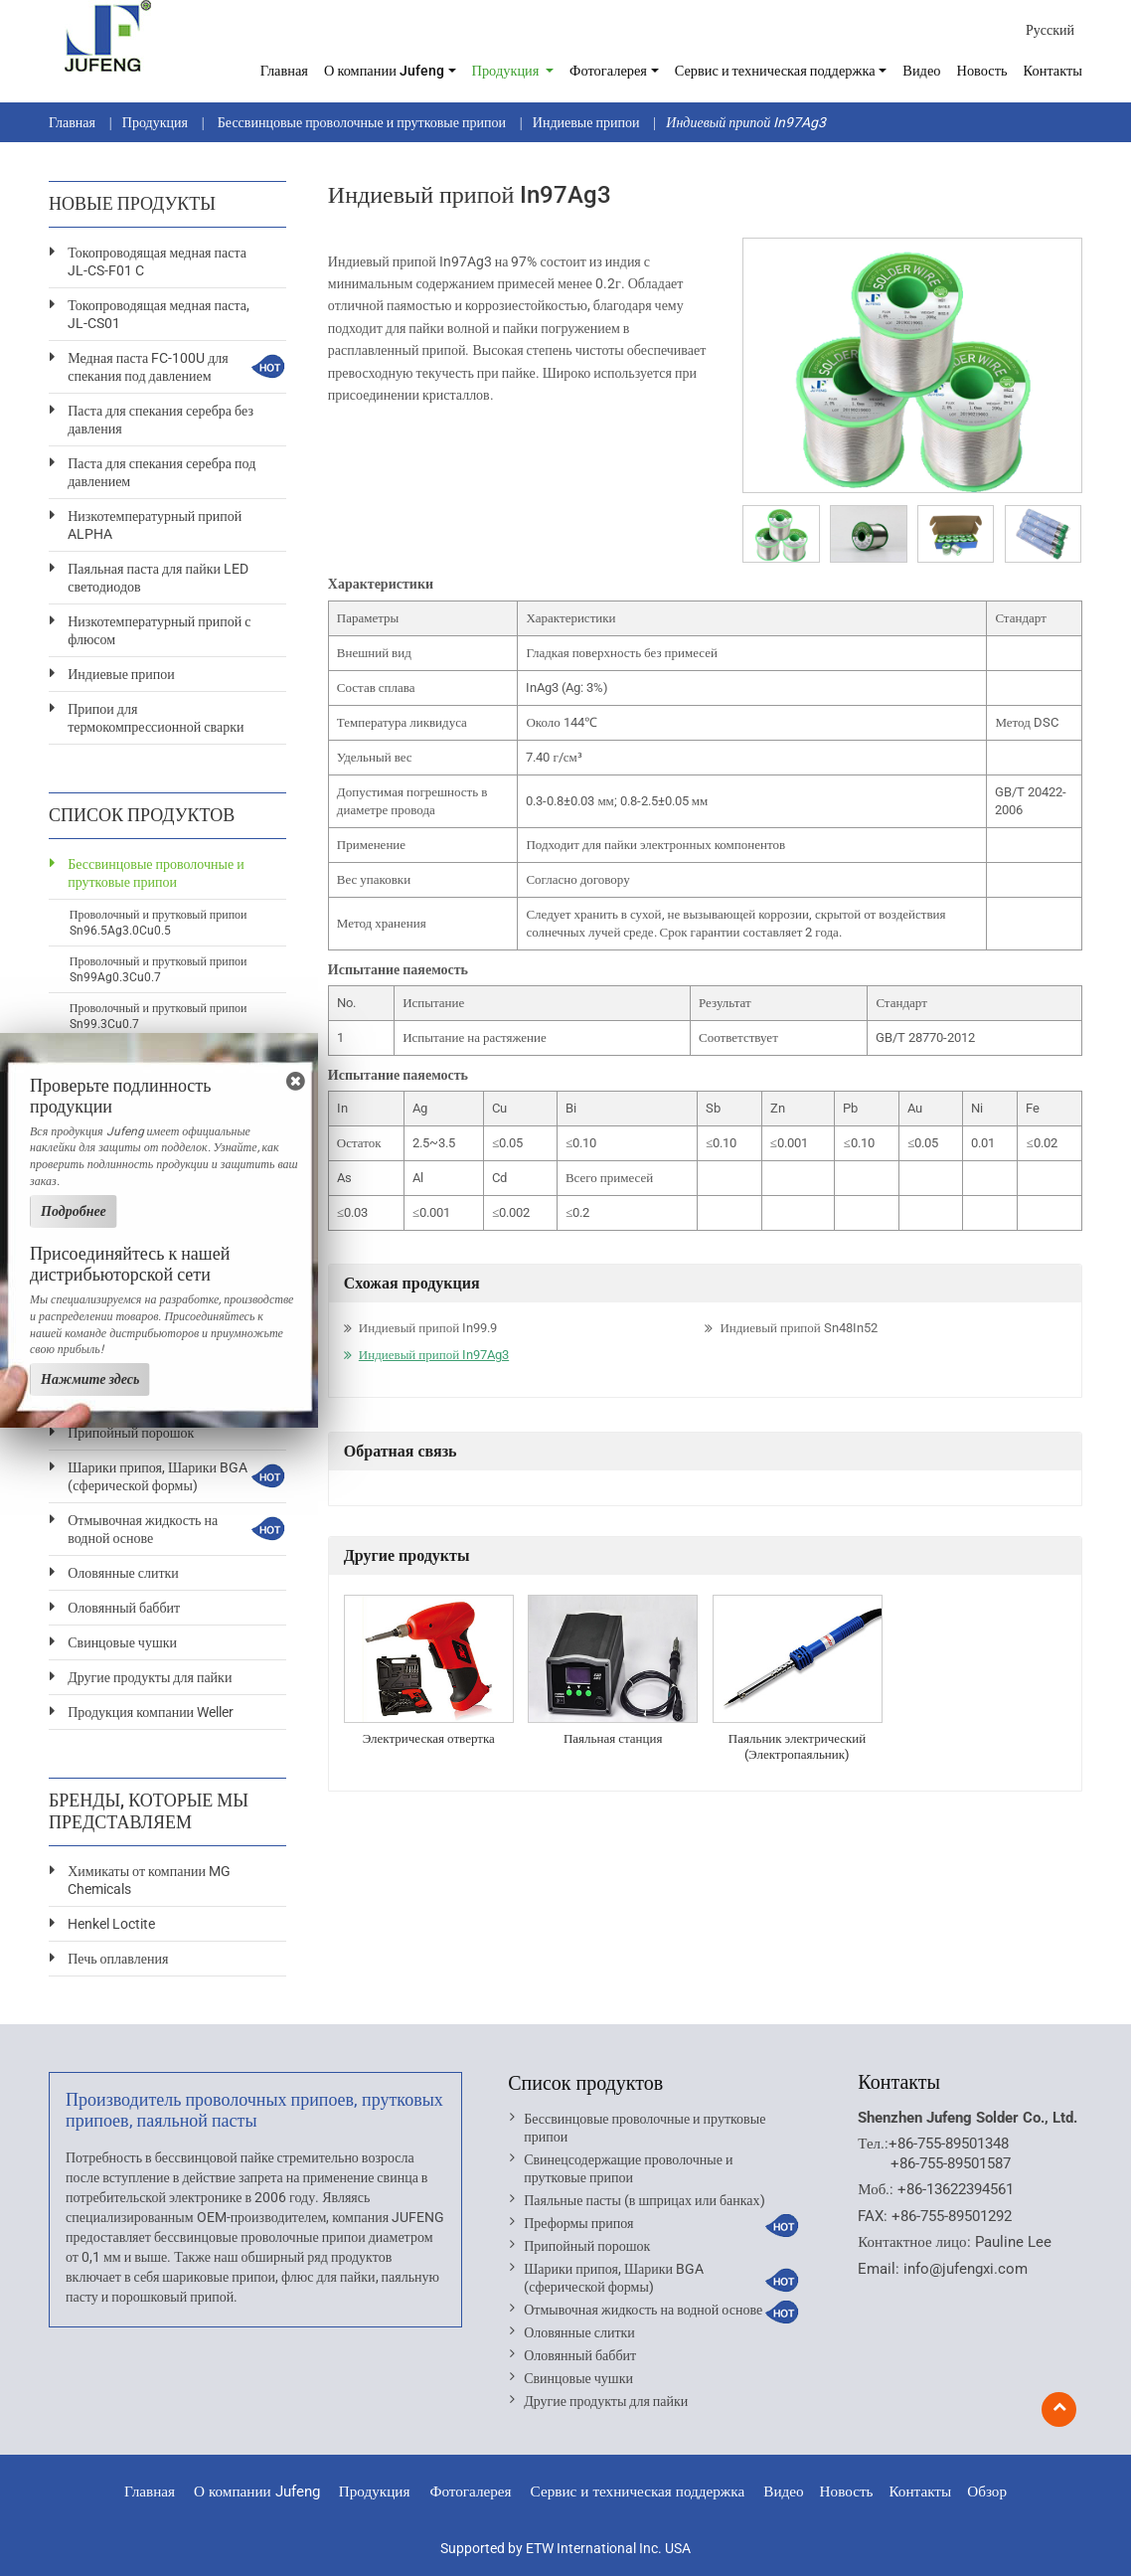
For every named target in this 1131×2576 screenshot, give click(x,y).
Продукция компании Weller (151, 1712)
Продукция (155, 122)
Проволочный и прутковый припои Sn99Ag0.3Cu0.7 (158, 969)
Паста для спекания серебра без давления (160, 419)
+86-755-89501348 (949, 2143)
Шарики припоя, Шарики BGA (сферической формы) (157, 1476)
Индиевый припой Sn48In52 (798, 1327)
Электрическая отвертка (429, 1738)
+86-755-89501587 (950, 2163)
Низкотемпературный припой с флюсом (159, 630)
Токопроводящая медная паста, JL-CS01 (158, 314)
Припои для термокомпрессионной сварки (155, 718)
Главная (284, 71)
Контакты (1053, 71)
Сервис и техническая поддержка (638, 2491)
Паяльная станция (613, 1738)
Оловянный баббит (124, 1608)
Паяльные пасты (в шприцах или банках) (644, 2200)
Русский (1050, 30)
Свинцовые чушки (122, 1642)
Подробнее (73, 1211)
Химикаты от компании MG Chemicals (149, 1880)
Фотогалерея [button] (608, 71)
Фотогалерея (470, 2491)
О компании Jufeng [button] (384, 71)
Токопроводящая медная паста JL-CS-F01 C (157, 261)
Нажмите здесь (90, 1379)
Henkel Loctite (111, 1924)
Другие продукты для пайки (150, 1677)
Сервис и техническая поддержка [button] (775, 71)
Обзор (987, 2491)
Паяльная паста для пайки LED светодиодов (158, 578)
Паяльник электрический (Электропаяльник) (797, 1746)
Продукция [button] (507, 71)
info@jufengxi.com (965, 2269)
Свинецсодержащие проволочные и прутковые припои (628, 2168)
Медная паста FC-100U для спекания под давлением (148, 367)
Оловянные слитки (123, 1573)
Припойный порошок (131, 1433)
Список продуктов (585, 2083)
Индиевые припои (586, 122)
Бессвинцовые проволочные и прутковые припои (360, 122)
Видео (921, 71)
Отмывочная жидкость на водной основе (143, 1529)
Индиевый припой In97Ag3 (434, 1354)
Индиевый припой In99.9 (428, 1327)
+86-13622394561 (955, 2189)
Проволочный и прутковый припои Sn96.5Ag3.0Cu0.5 (158, 923)
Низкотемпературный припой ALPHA (155, 525)
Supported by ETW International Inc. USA (565, 2548)
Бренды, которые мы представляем (148, 1811)
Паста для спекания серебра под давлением (161, 472)
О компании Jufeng (257, 2491)
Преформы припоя (578, 2223)
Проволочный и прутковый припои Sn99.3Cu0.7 (158, 1016)
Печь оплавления (118, 1959)
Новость (982, 71)
